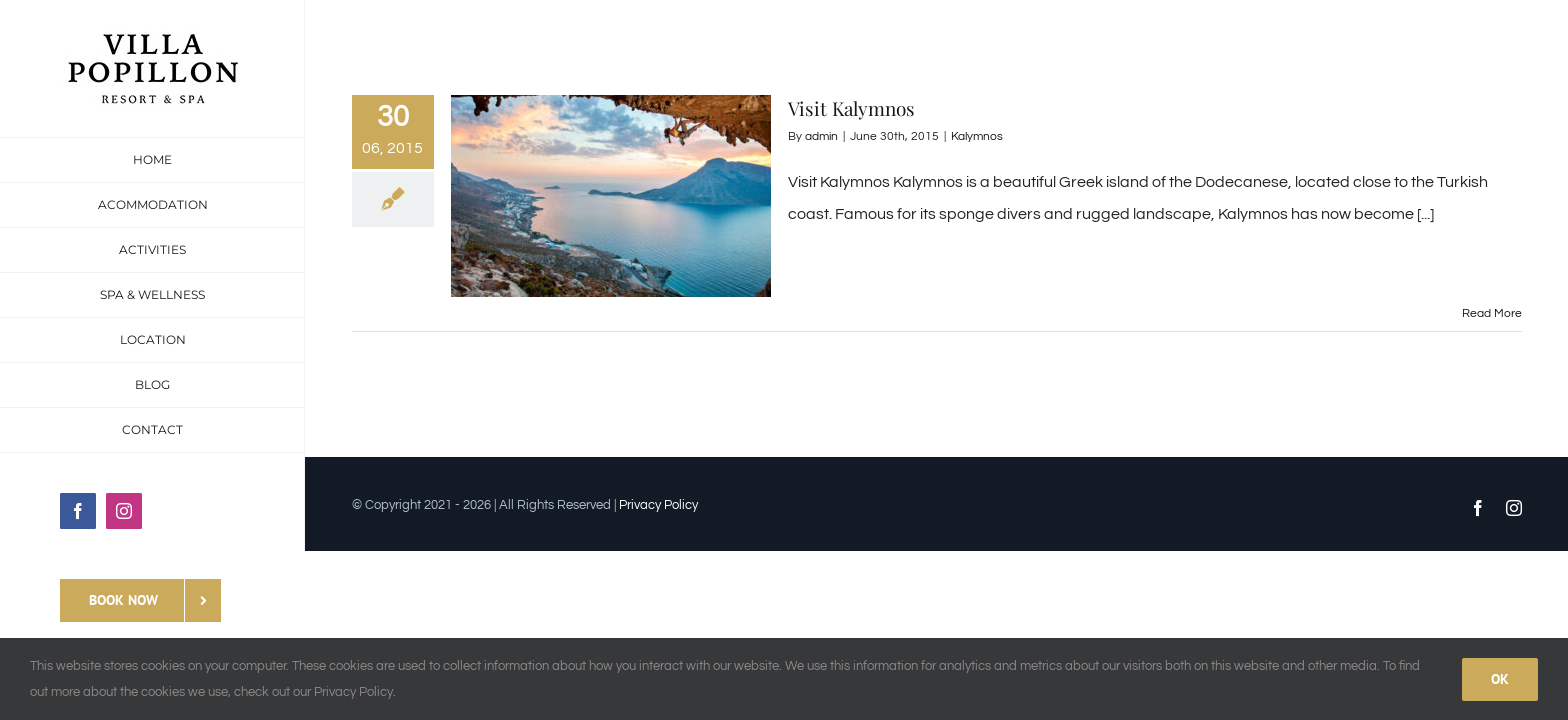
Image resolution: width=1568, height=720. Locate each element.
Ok (1500, 679)
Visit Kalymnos (851, 108)
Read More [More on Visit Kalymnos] (1492, 313)
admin (821, 136)
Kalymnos (977, 136)
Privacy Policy (658, 505)
